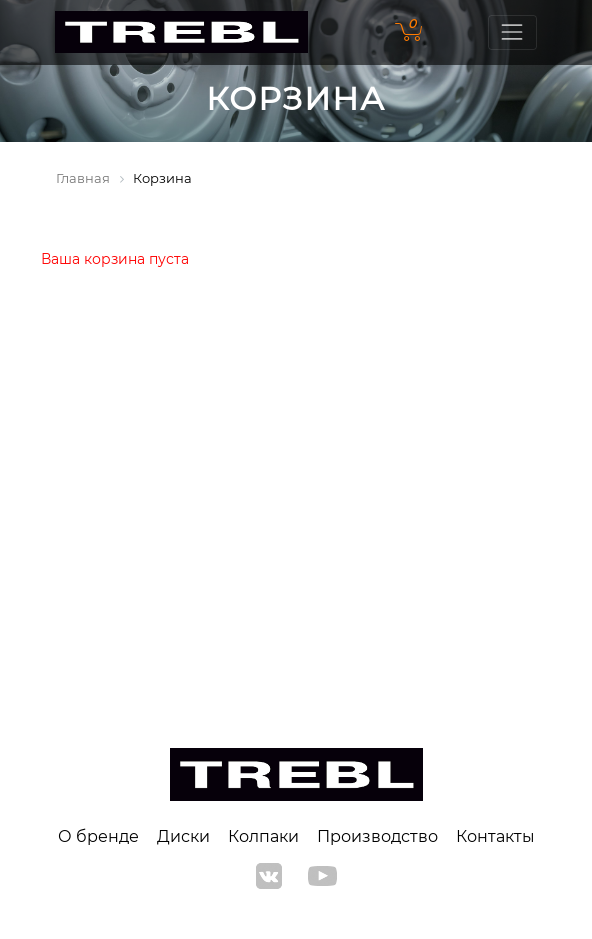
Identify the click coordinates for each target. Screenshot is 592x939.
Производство (377, 836)
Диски (183, 836)
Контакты (495, 836)
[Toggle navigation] (512, 32)
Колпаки (263, 836)
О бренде (98, 836)
